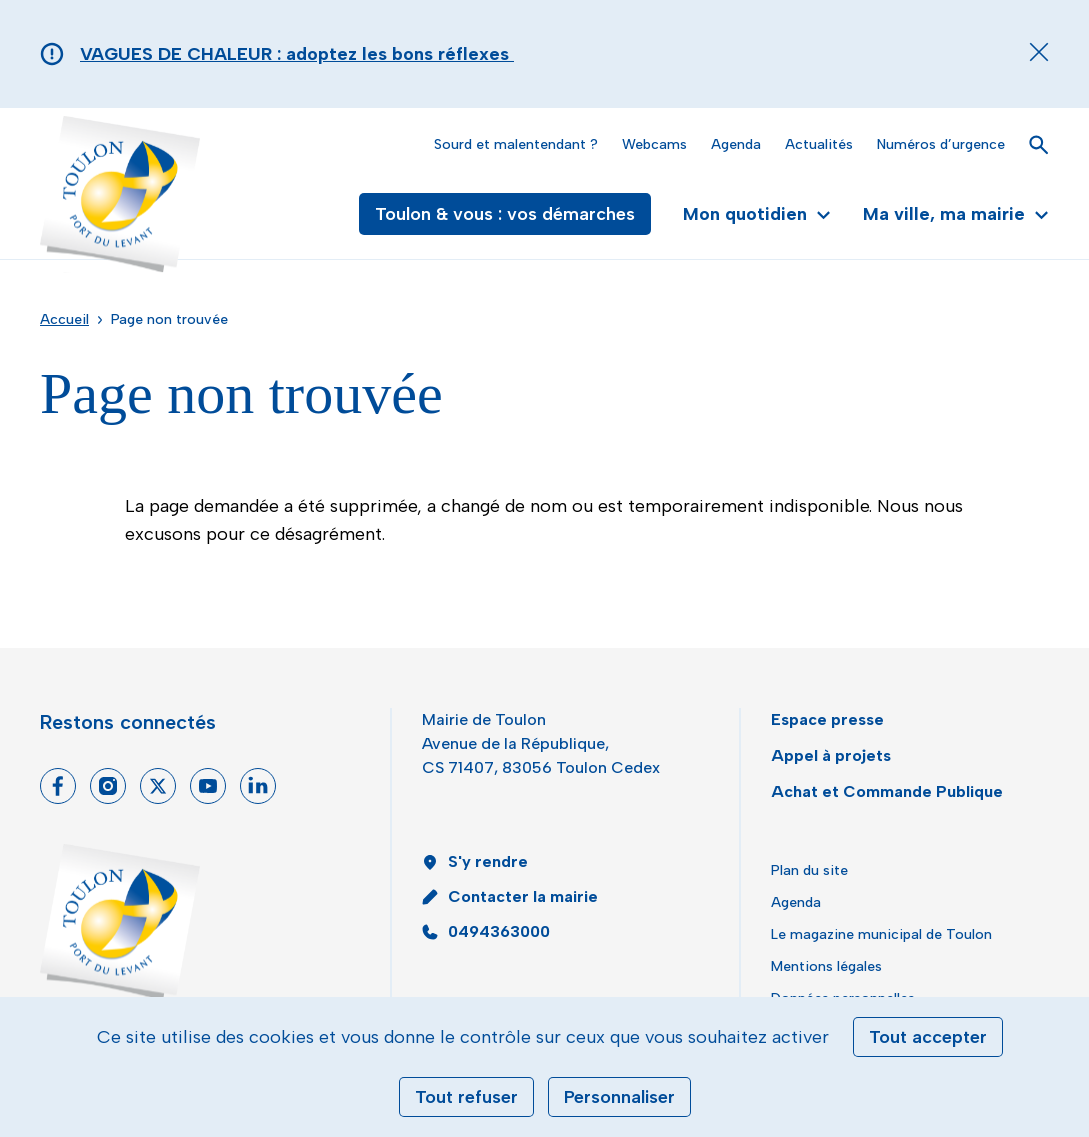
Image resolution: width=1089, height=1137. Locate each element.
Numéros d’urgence (941, 144)
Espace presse (827, 719)
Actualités (819, 144)
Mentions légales (826, 966)
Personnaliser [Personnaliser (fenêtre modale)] (619, 1097)
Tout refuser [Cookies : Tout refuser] (466, 1097)
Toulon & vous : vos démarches (505, 214)
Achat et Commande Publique (887, 791)
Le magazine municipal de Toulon (881, 934)
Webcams (654, 144)
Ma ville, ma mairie (956, 214)
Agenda (736, 144)
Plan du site (809, 870)
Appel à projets (831, 755)
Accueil (64, 319)
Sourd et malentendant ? (516, 144)
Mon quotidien (757, 214)
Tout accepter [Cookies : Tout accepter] (928, 1037)
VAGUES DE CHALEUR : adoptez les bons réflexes (297, 54)
